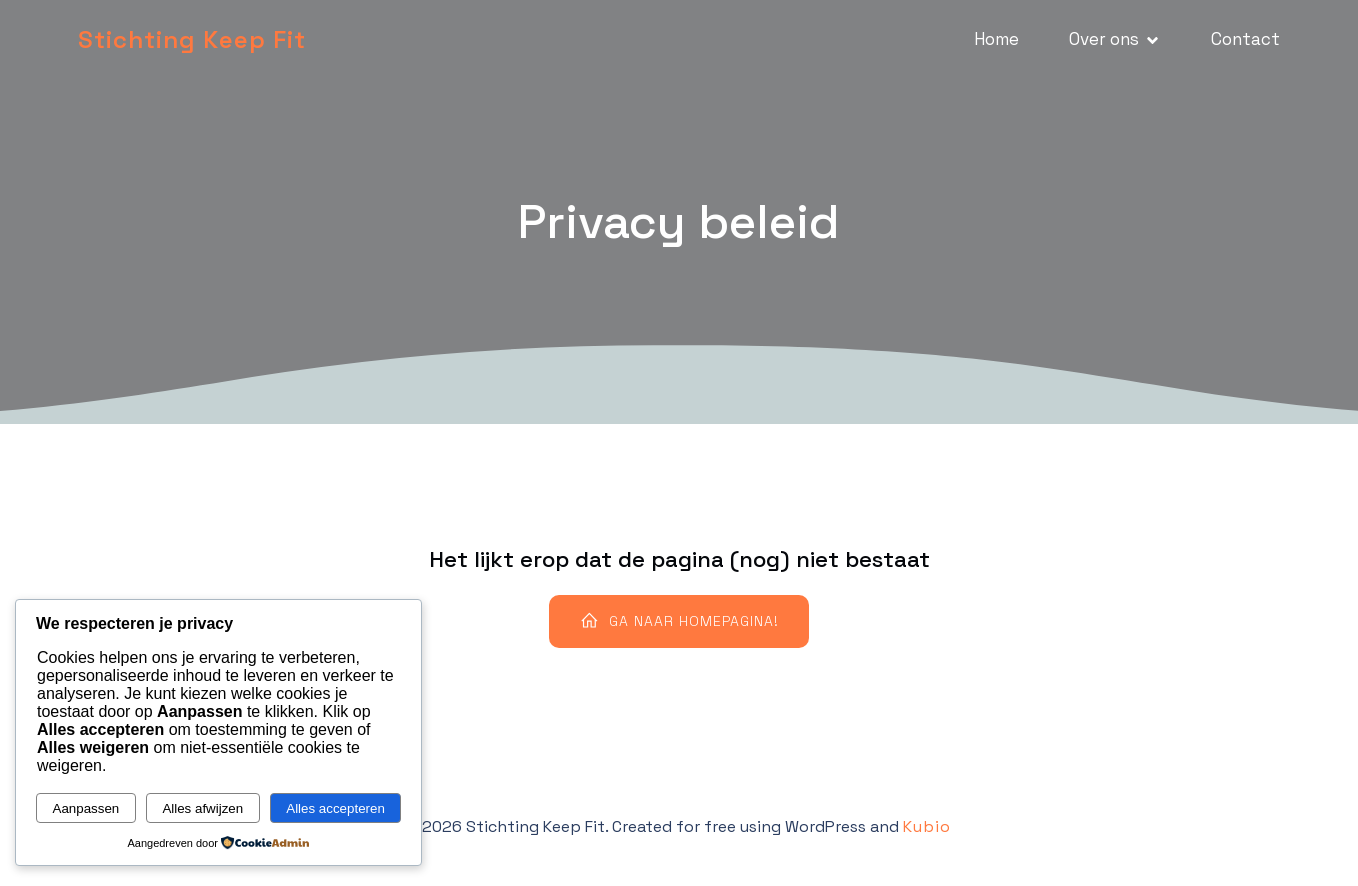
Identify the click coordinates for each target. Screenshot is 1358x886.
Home (996, 39)
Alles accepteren (335, 808)
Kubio (927, 826)
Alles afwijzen (202, 808)
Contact (1245, 39)
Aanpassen (86, 808)
